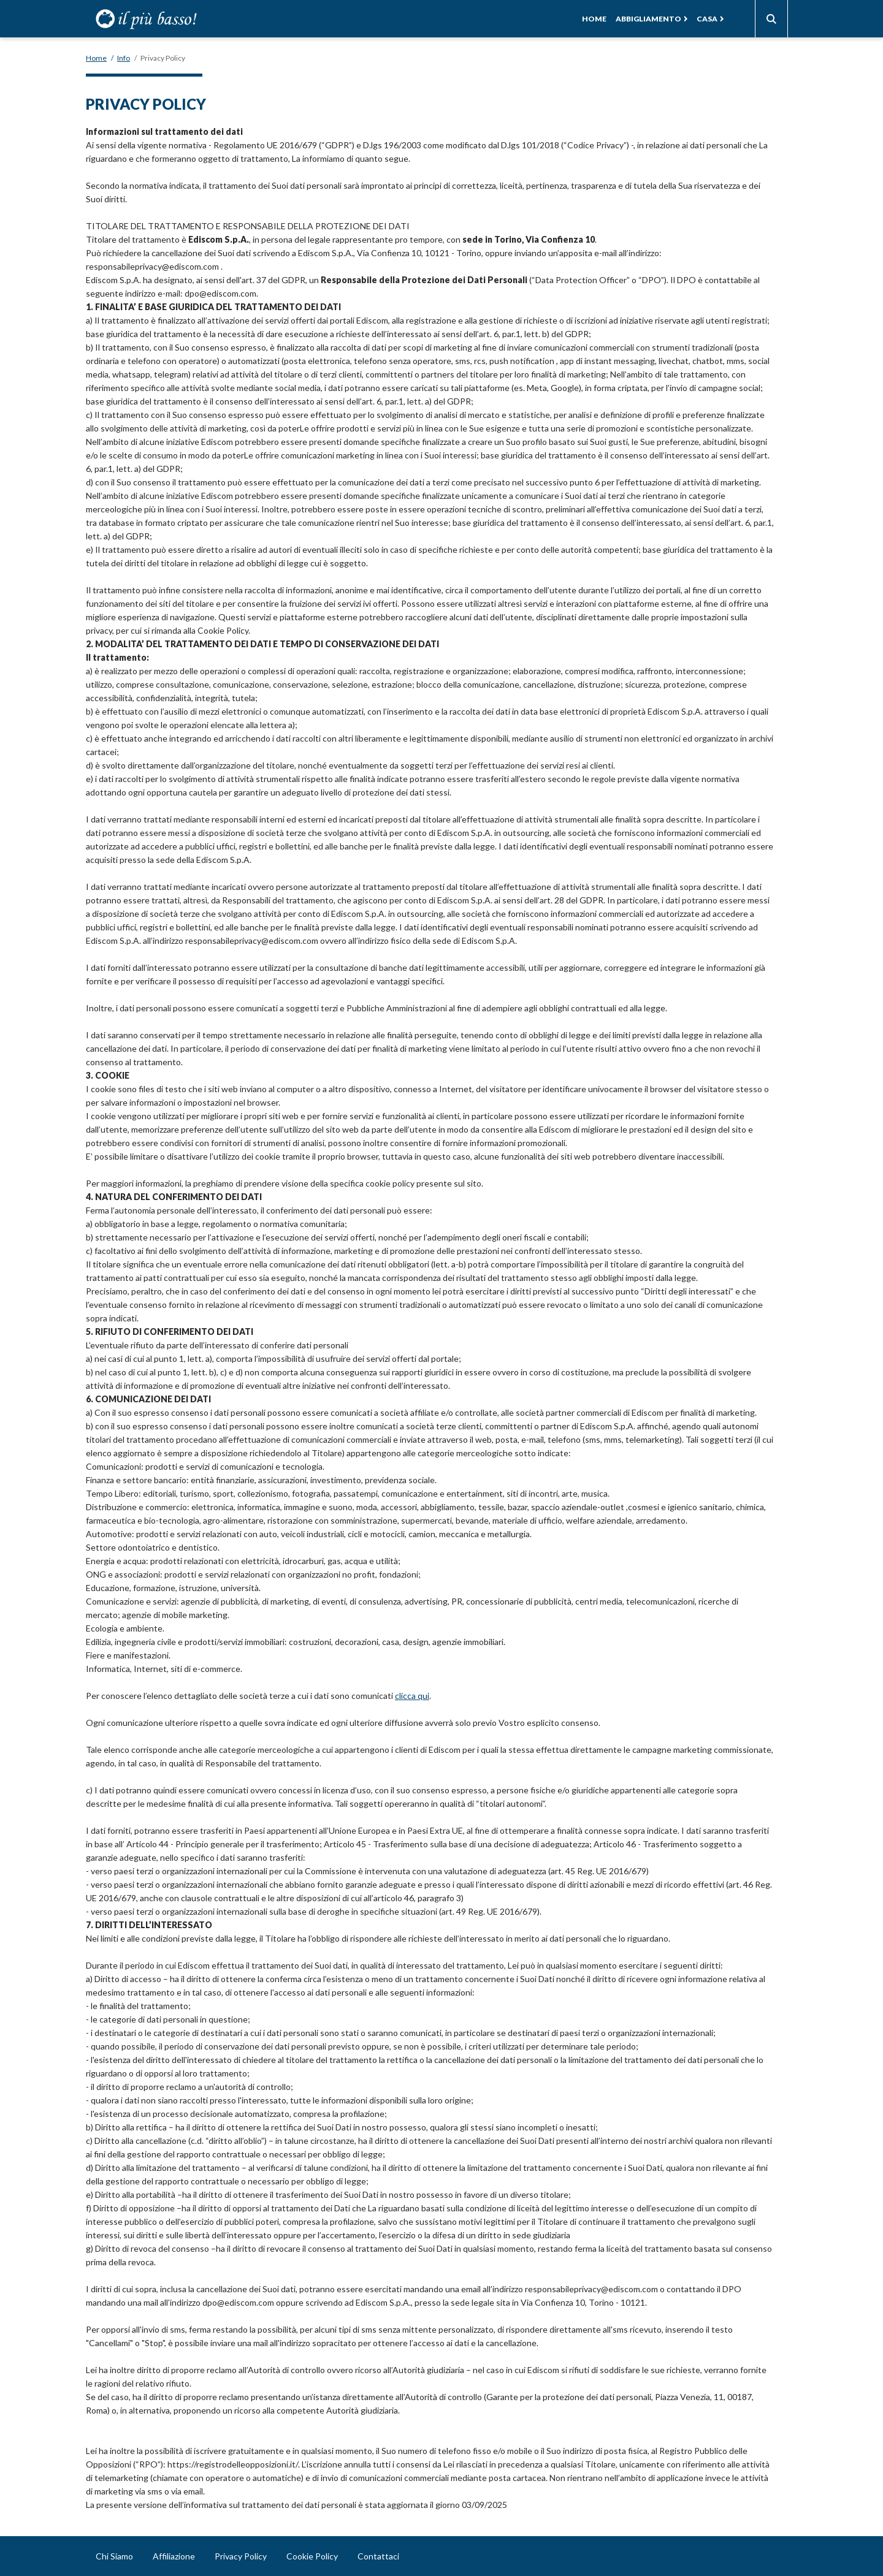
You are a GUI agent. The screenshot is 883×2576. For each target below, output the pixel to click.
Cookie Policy (312, 2556)
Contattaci (378, 2556)
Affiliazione (174, 2556)
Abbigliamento (648, 18)
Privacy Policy (241, 2556)
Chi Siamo (114, 2556)
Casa (707, 18)
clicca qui (412, 1695)
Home (594, 18)
